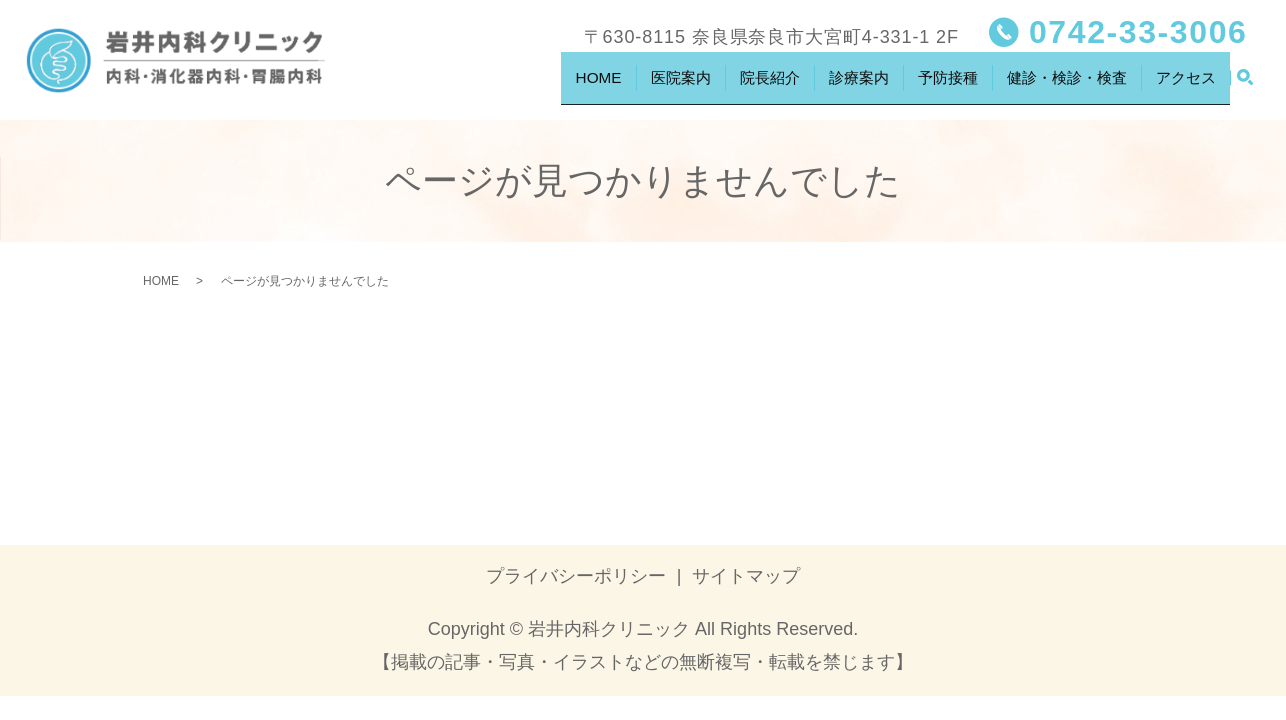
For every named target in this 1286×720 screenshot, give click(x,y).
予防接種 (924, 84)
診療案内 (831, 84)
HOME (559, 84)
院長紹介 (737, 84)
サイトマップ (746, 576)
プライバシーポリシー (576, 576)
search (1245, 85)
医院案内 (644, 84)
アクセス (1183, 84)
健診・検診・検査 (1054, 84)
